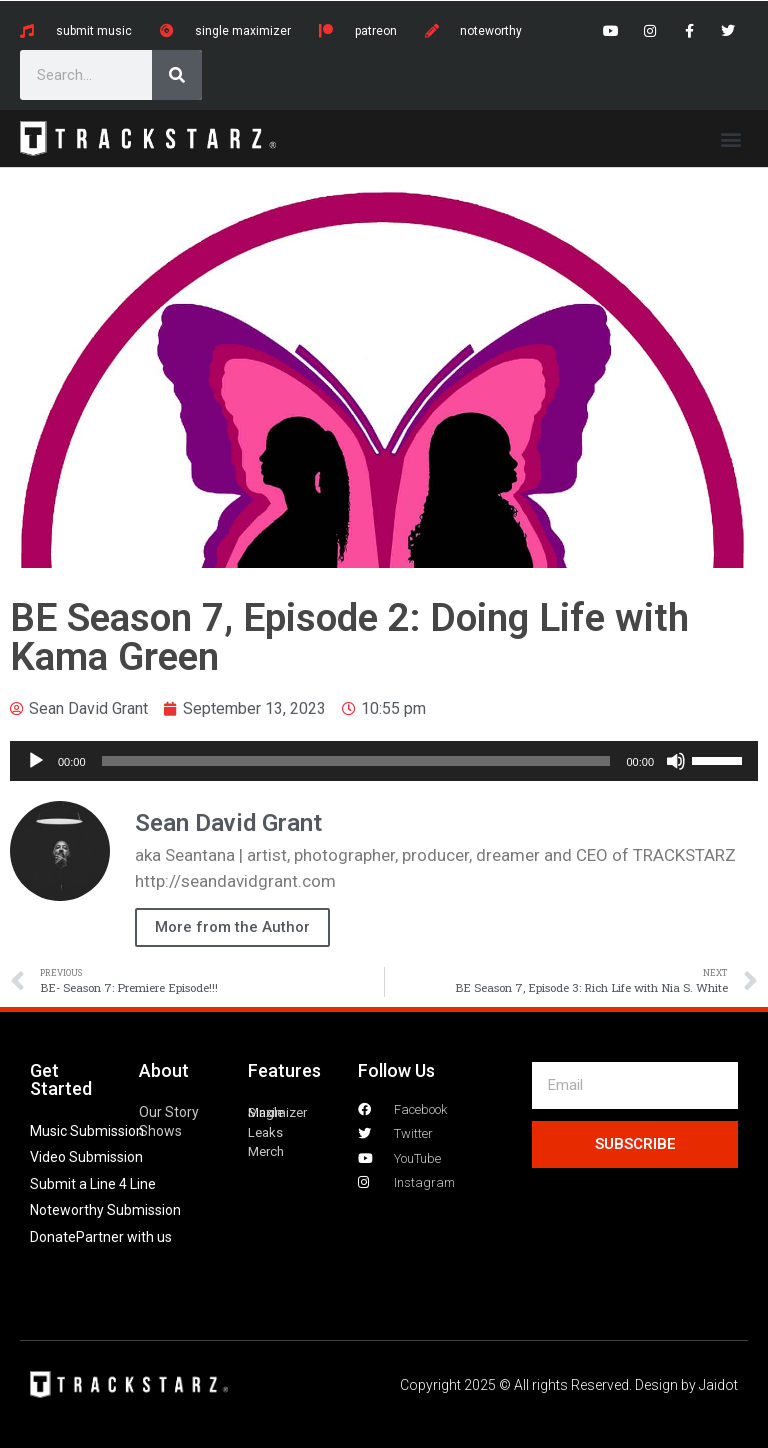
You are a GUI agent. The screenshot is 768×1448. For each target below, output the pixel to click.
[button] (731, 138)
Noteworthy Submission (105, 1210)
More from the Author (232, 927)
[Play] (36, 761)
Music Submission (87, 1131)
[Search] (177, 75)
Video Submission (86, 1157)
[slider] (356, 761)
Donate (53, 1237)
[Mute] (676, 761)
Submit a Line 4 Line (93, 1184)
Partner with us (124, 1237)
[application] (384, 761)
